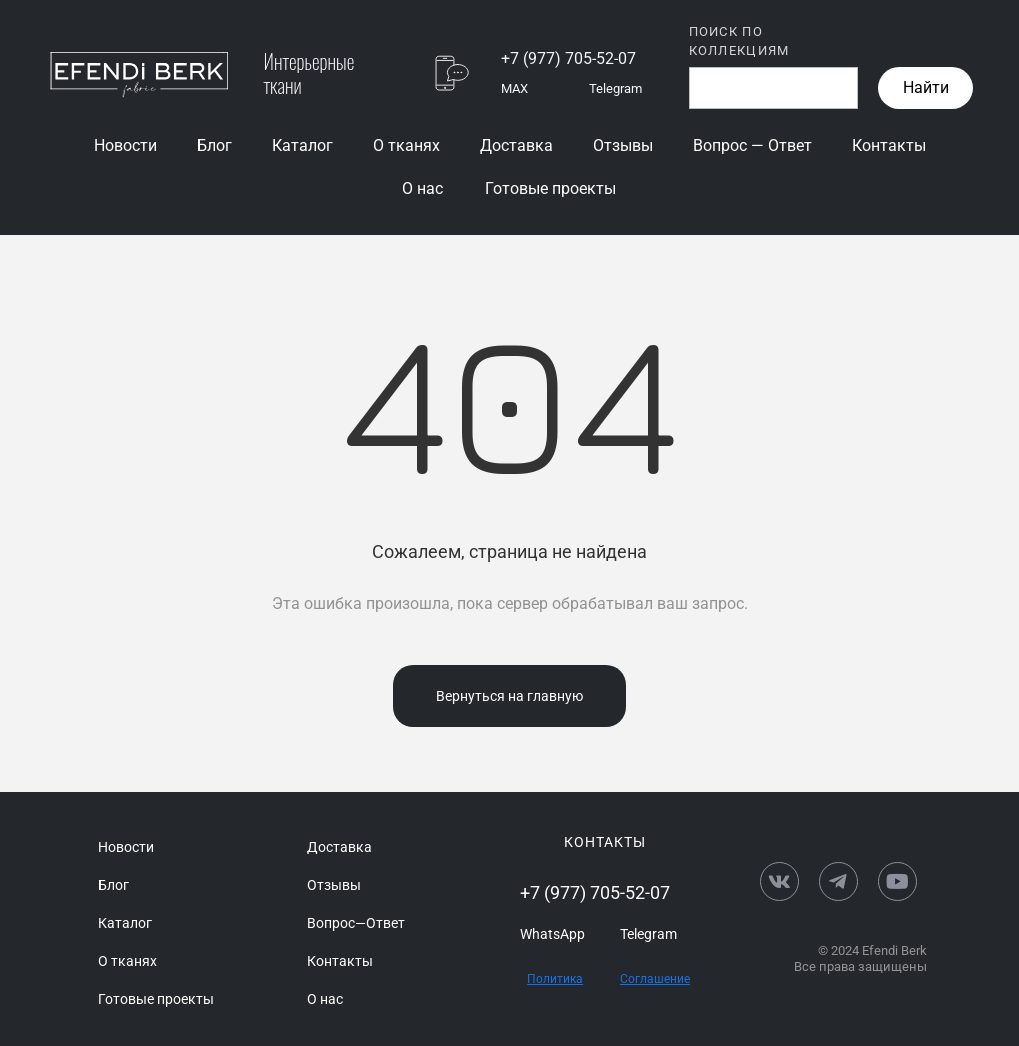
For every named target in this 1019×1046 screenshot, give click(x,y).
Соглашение (655, 979)
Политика (555, 979)
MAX (514, 88)
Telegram (615, 88)
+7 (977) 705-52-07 (568, 58)
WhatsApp (552, 934)
